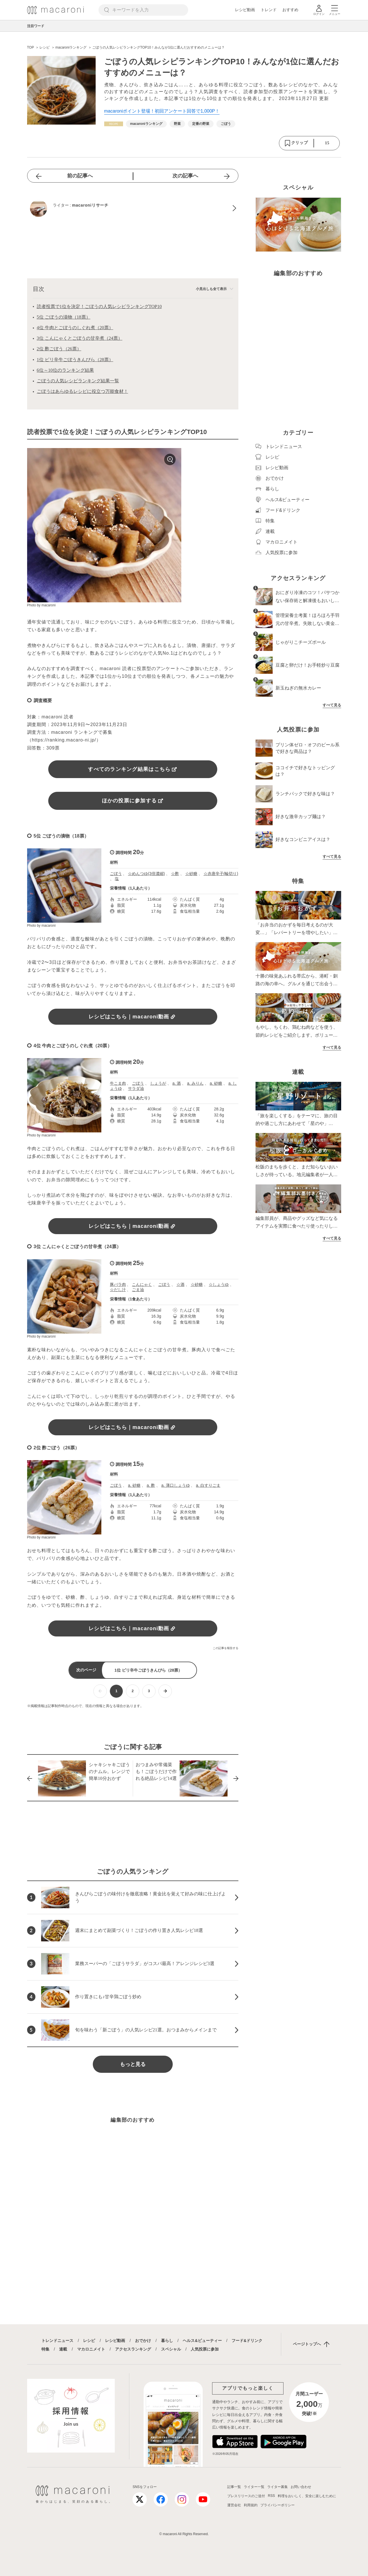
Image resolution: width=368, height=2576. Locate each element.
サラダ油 (136, 1088)
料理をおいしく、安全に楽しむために (307, 2496)
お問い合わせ (301, 2487)
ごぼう (116, 873)
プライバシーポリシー (277, 2505)
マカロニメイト (91, 2349)
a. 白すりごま (208, 1485)
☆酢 (175, 873)
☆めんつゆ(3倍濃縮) (146, 873)
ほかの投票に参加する (133, 801)
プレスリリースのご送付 (246, 2496)
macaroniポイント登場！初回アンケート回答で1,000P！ (162, 111)
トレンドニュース (57, 2340)
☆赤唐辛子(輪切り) (221, 873)
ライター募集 (277, 2487)
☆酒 (180, 1284)
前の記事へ (80, 176)
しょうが (158, 1083)
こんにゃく (142, 1284)
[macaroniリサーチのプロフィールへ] (132, 208)
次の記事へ (185, 176)
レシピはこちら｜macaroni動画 (133, 1017)
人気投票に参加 (205, 2349)
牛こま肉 (118, 1083)
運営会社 (234, 2505)
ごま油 (138, 1289)
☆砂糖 (191, 873)
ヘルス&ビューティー (202, 2340)
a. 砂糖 (216, 1083)
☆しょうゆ (219, 1284)
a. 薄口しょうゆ (175, 1485)
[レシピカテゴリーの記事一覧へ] (113, 123)
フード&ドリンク (247, 2340)
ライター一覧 (254, 2487)
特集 (45, 2349)
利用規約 (251, 2505)
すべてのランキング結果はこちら (132, 769)
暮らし (167, 2340)
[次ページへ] (165, 1691)
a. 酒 (176, 1083)
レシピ (89, 2340)
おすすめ (290, 9)
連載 (63, 2349)
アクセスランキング (133, 2349)
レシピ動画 (245, 9)
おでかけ (143, 2340)
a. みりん (195, 1083)
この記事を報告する (225, 1648)
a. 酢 (151, 1485)
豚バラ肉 (118, 1284)
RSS (271, 2496)
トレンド (269, 9)
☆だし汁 (118, 1289)
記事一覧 (234, 2487)
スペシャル (171, 2349)
